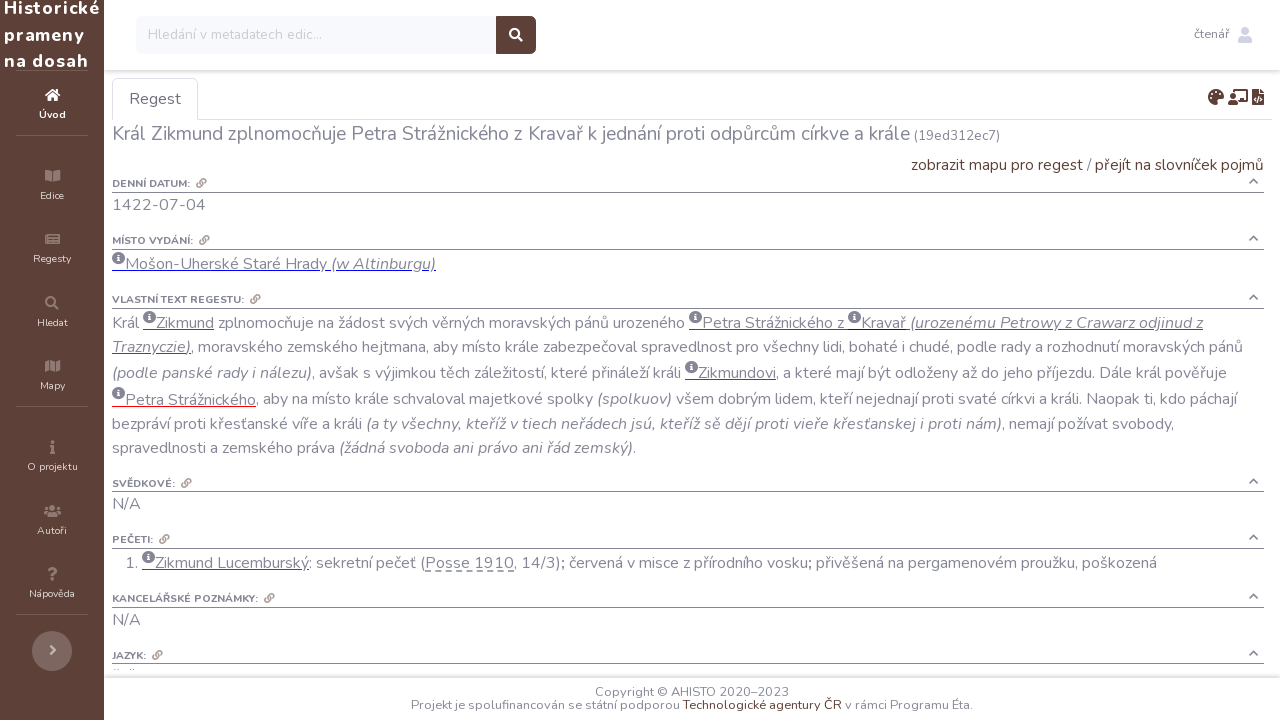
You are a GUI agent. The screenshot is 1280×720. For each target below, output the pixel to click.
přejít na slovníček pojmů (1179, 164)
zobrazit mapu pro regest (997, 164)
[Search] (436, 35)
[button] (1223, 35)
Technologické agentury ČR (822, 705)
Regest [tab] (275, 99)
